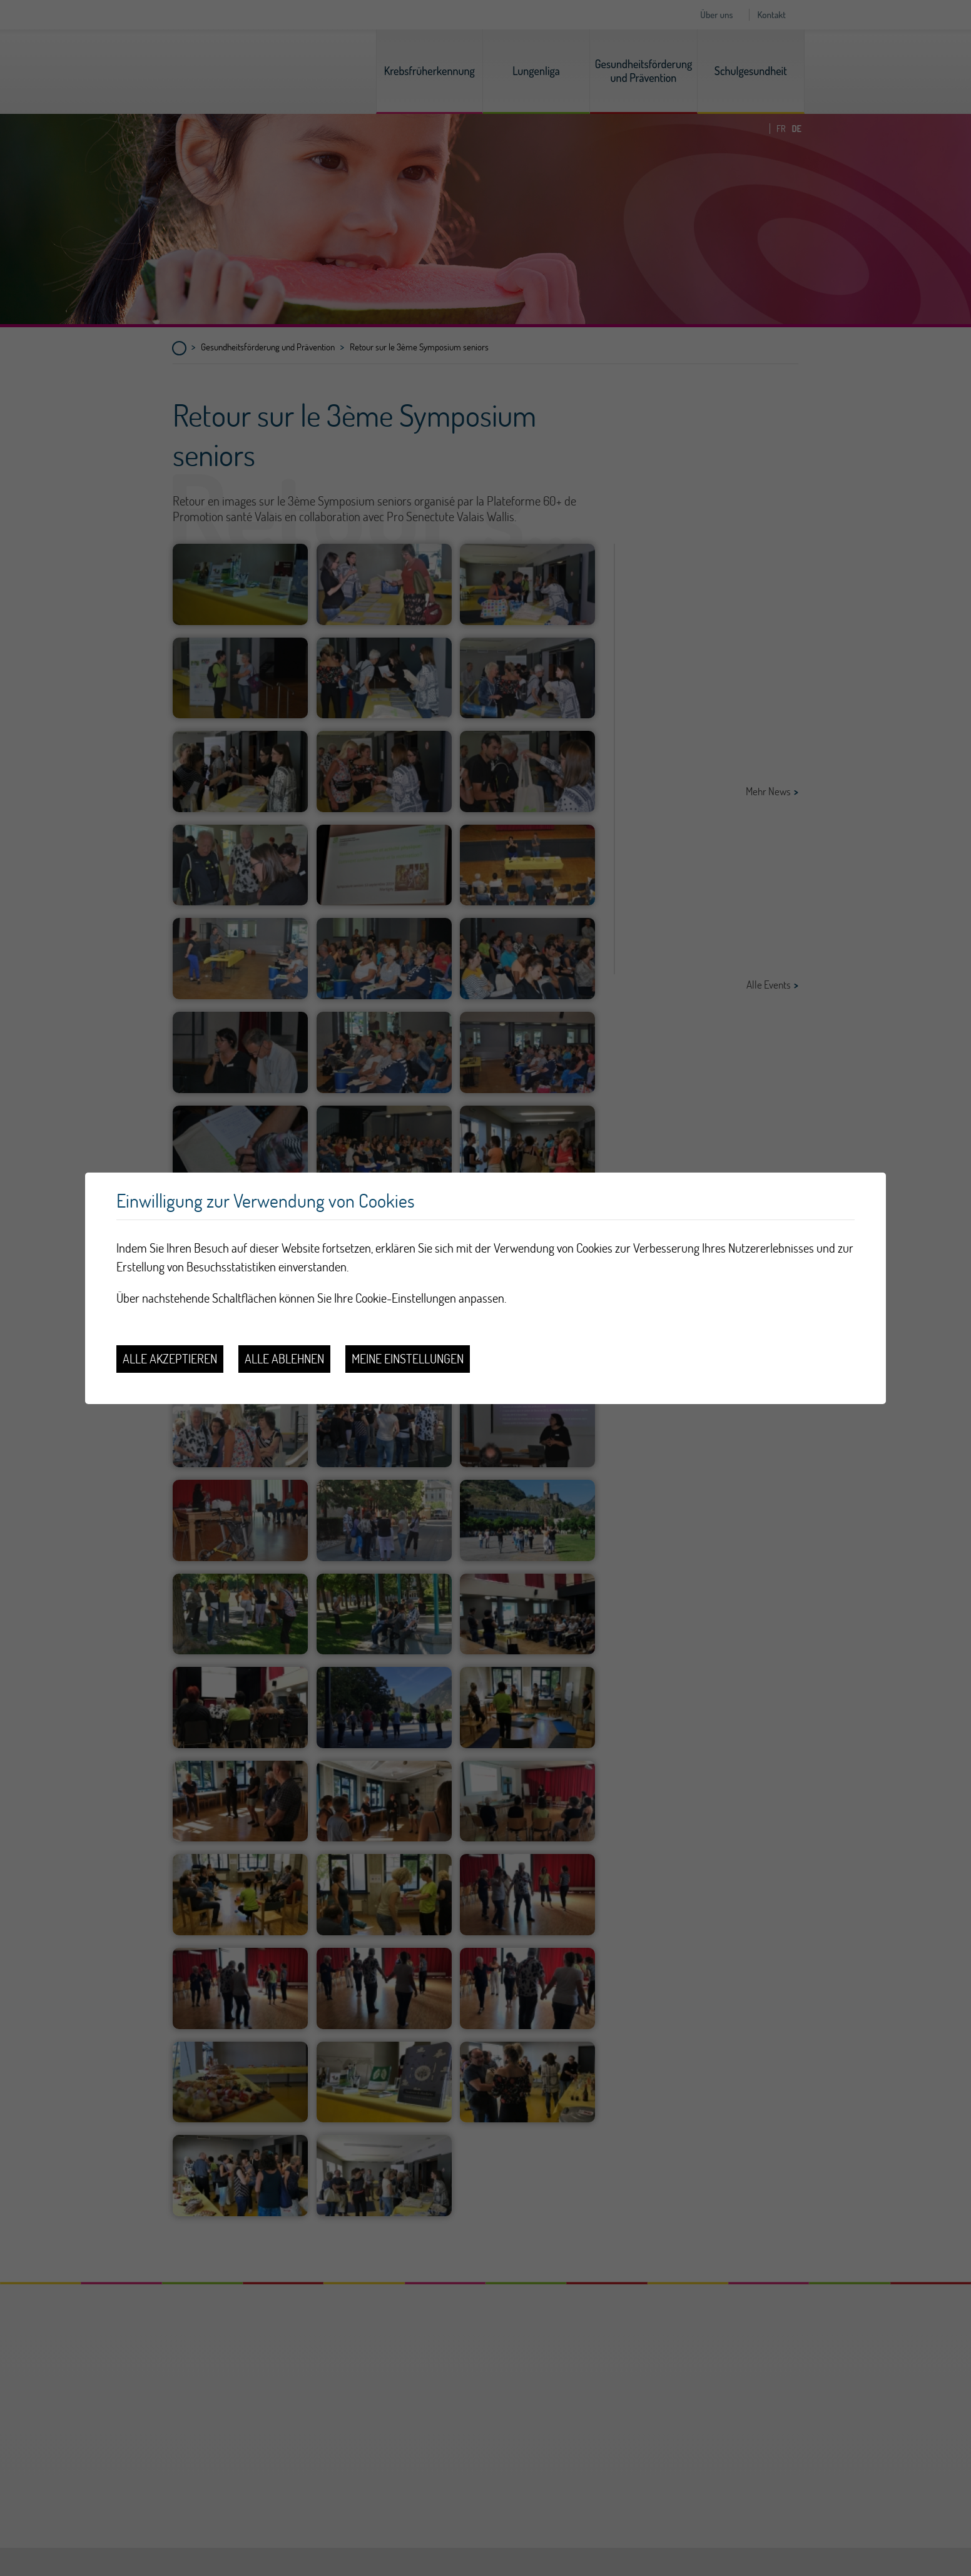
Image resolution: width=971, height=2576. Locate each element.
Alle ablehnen (284, 1359)
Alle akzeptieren (170, 1359)
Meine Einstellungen (408, 1359)
